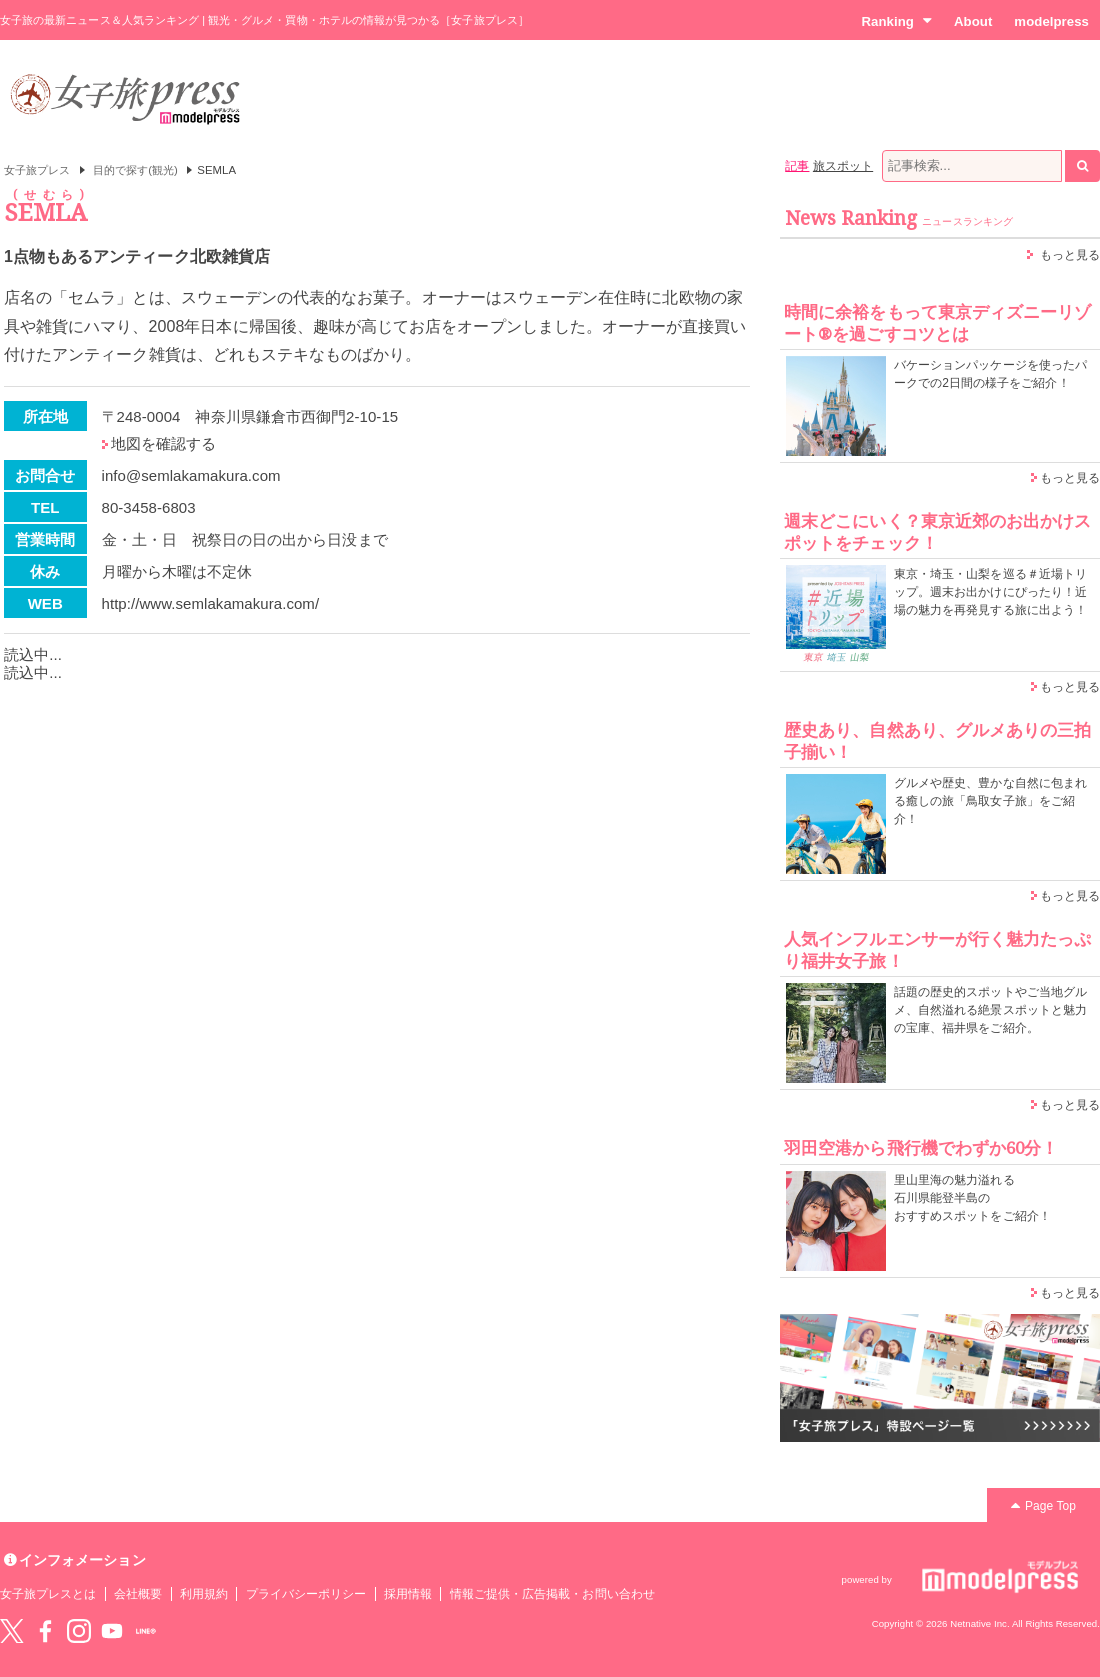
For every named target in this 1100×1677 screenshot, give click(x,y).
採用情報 (408, 1594)
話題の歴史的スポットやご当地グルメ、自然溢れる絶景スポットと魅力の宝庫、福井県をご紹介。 (990, 1010)
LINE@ (146, 1631)
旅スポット (843, 166)
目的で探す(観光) (135, 170)
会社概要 (138, 1594)
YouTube (112, 1631)
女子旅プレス (37, 170)
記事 (797, 166)
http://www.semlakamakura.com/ (211, 603)
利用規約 (204, 1594)
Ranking (896, 21)
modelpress (1051, 21)
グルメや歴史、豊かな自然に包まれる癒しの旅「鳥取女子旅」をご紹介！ (990, 801)
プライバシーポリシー (306, 1594)
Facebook (45, 1631)
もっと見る (1070, 255)
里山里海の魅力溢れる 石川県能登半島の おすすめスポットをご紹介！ (972, 1198)
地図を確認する (163, 443)
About (973, 21)
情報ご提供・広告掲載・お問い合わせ (552, 1594)
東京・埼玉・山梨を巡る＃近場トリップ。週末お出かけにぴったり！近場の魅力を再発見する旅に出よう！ (990, 592)
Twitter (12, 1631)
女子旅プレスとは (48, 1594)
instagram (79, 1631)
